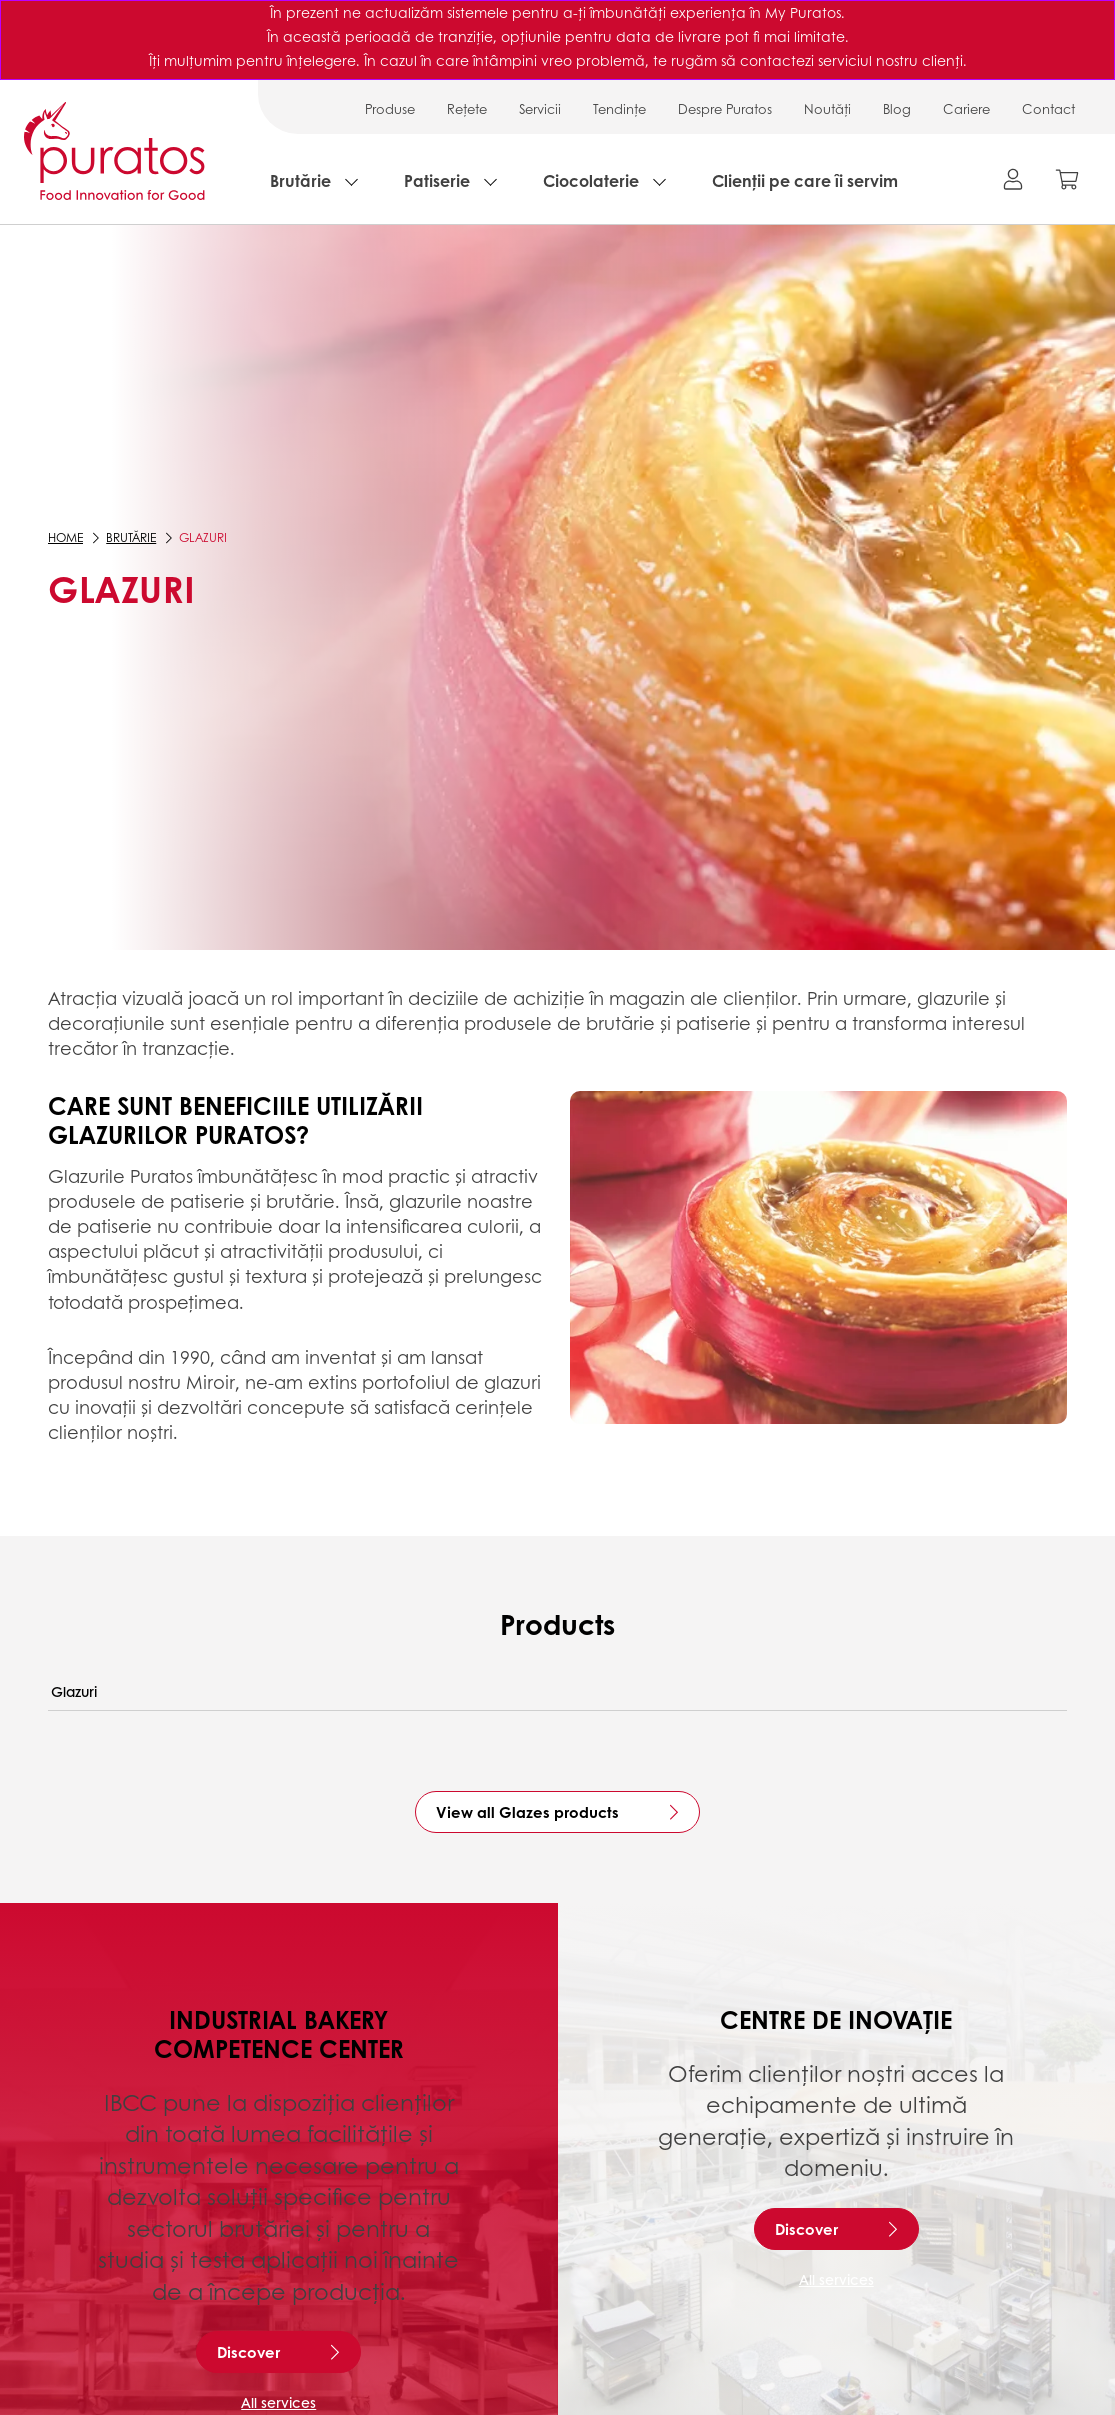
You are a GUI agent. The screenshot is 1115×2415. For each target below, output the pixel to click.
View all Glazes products (527, 1812)
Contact (1048, 108)
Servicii (540, 108)
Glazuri (74, 1691)
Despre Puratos (725, 108)
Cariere (966, 108)
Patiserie (437, 180)
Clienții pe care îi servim (805, 180)
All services (278, 2402)
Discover (248, 2352)
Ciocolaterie (591, 180)
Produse (390, 108)
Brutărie (300, 180)
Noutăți (827, 108)
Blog (897, 108)
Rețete (467, 108)
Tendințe (619, 108)
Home (65, 537)
